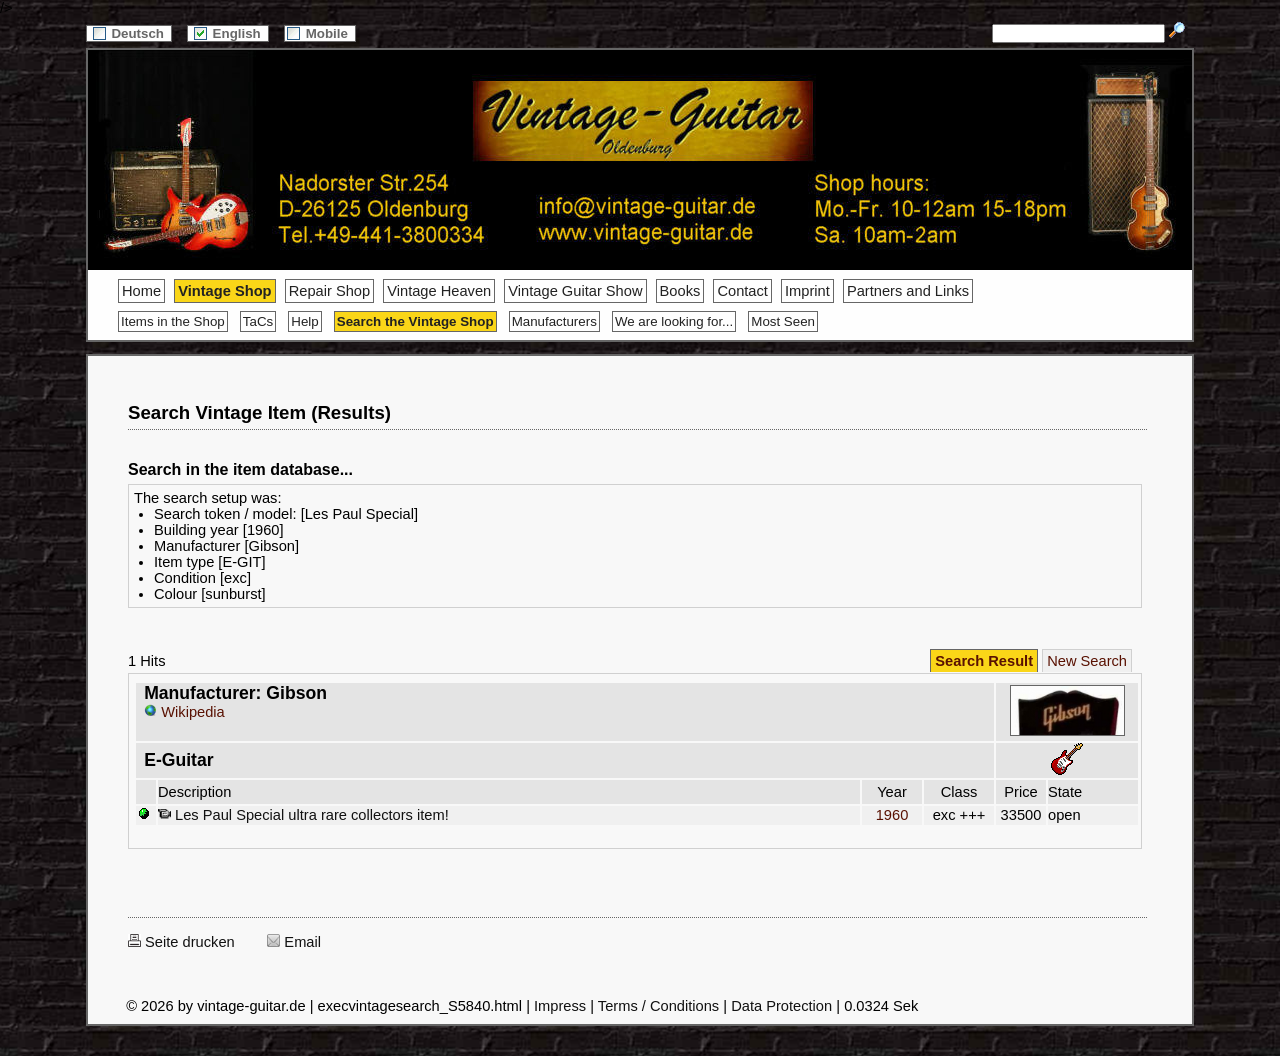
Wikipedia (184, 712)
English (228, 33)
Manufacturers (554, 321)
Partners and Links (908, 291)
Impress (560, 1006)
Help (304, 321)
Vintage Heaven (439, 291)
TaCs (258, 321)
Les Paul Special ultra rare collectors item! (303, 815)
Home (141, 291)
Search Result (984, 661)
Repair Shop (329, 291)
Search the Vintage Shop (415, 321)
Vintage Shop (224, 291)
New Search (1087, 661)
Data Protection (781, 1006)
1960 (892, 815)
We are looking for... (674, 321)
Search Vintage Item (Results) (259, 412)
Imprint (807, 291)
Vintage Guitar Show (575, 291)
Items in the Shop (173, 321)
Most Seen (783, 321)
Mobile (320, 33)
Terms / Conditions (658, 1006)
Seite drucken (181, 942)
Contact (742, 291)
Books (680, 291)
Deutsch (129, 33)
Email (294, 942)
